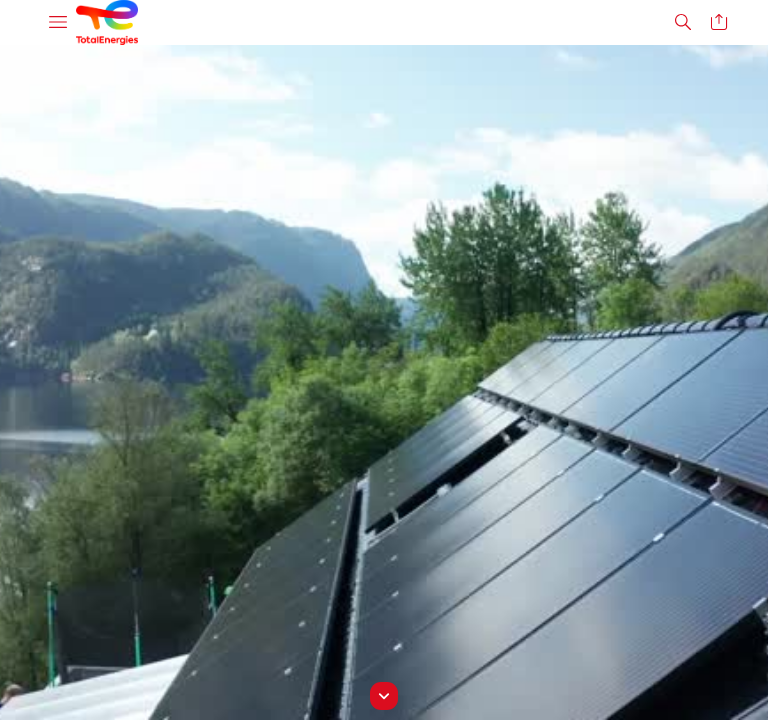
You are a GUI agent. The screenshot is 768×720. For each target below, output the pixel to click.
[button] (58, 22)
